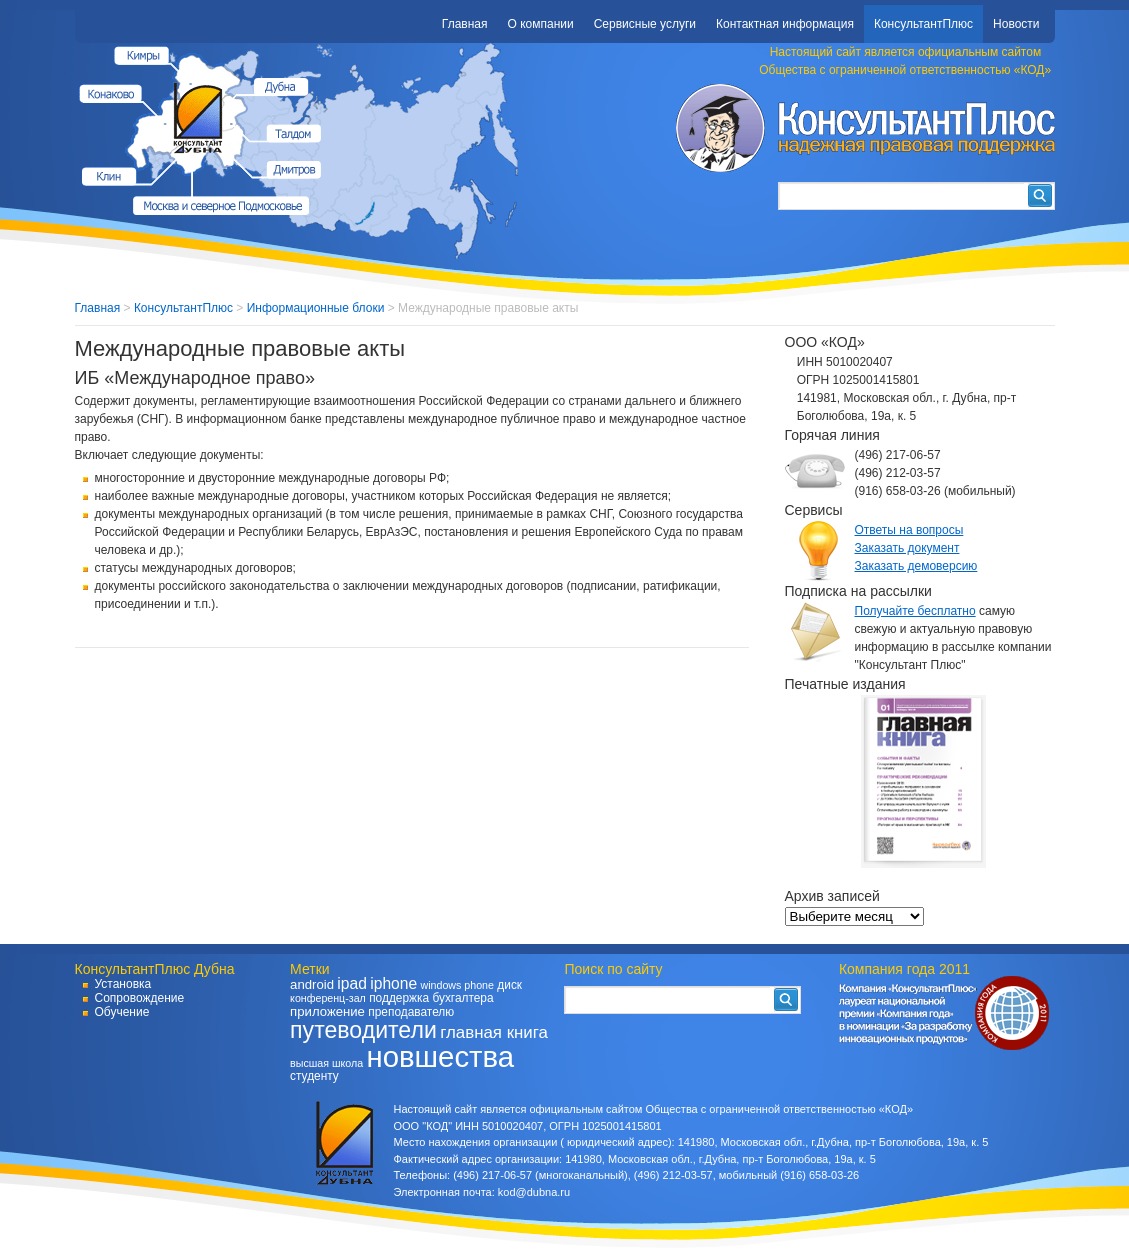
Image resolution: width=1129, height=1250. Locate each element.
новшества (440, 1056)
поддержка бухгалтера (431, 998)
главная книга (494, 1032)
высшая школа (326, 1063)
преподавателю (411, 1012)
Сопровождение (140, 998)
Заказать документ (907, 548)
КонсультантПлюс (923, 24)
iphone (393, 983)
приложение (327, 1011)
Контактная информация (785, 24)
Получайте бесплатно (915, 611)
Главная (465, 24)
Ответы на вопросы (909, 530)
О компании (541, 24)
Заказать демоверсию (916, 566)
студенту (314, 1076)
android (312, 984)
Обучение (122, 1012)
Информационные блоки (316, 308)
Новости (1016, 24)
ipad (352, 983)
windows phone (456, 985)
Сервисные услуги (645, 24)
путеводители (363, 1030)
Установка (123, 984)
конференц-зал (328, 998)
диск (509, 985)
